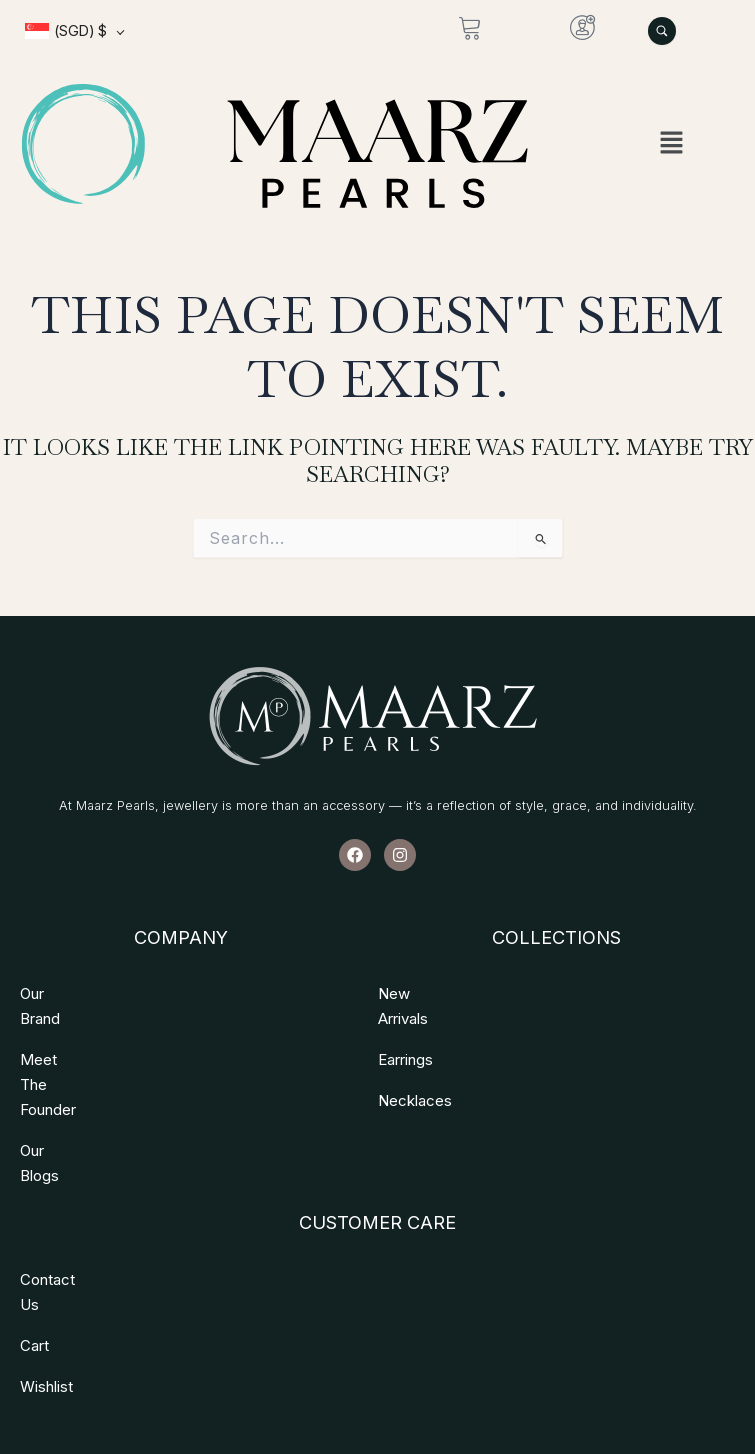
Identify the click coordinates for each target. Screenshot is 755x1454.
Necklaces (415, 1075)
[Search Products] (662, 31)
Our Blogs (53, 1075)
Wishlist (46, 1261)
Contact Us (59, 1179)
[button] (671, 143)
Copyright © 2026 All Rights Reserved (376, 1364)
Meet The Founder (84, 1034)
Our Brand (54, 993)
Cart (34, 1220)
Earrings (405, 1034)
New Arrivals (421, 993)
